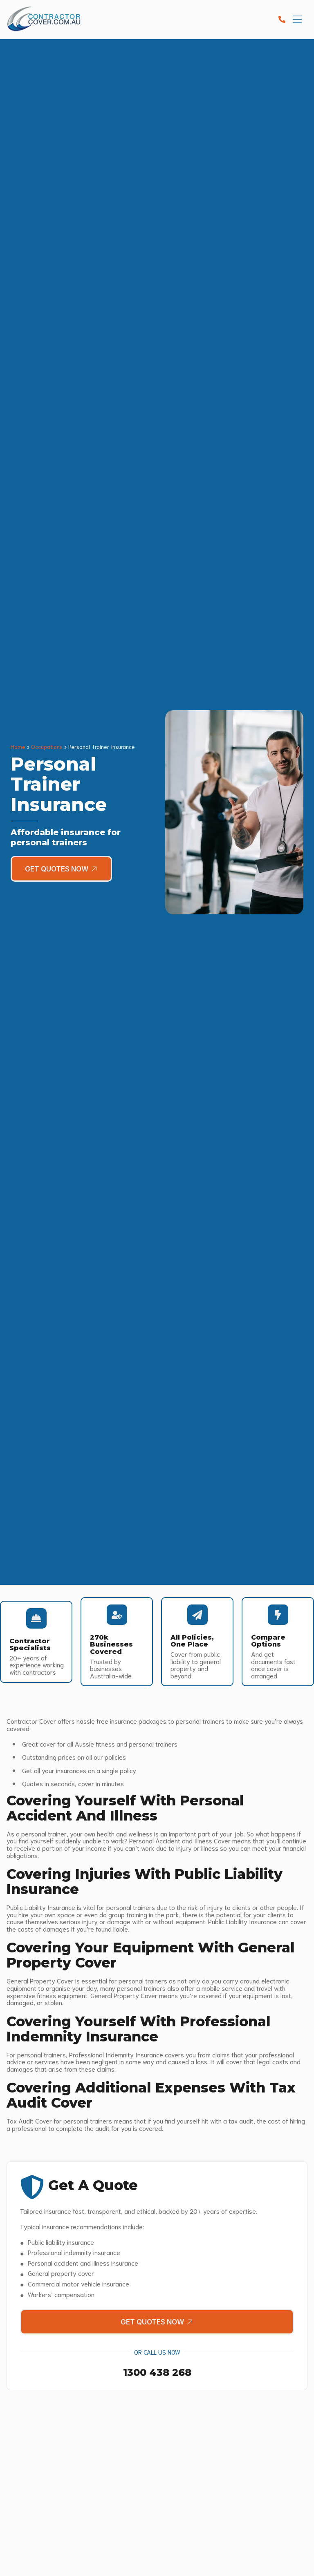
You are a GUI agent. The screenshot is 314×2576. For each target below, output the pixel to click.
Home (18, 746)
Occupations (47, 746)
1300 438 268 (157, 2373)
